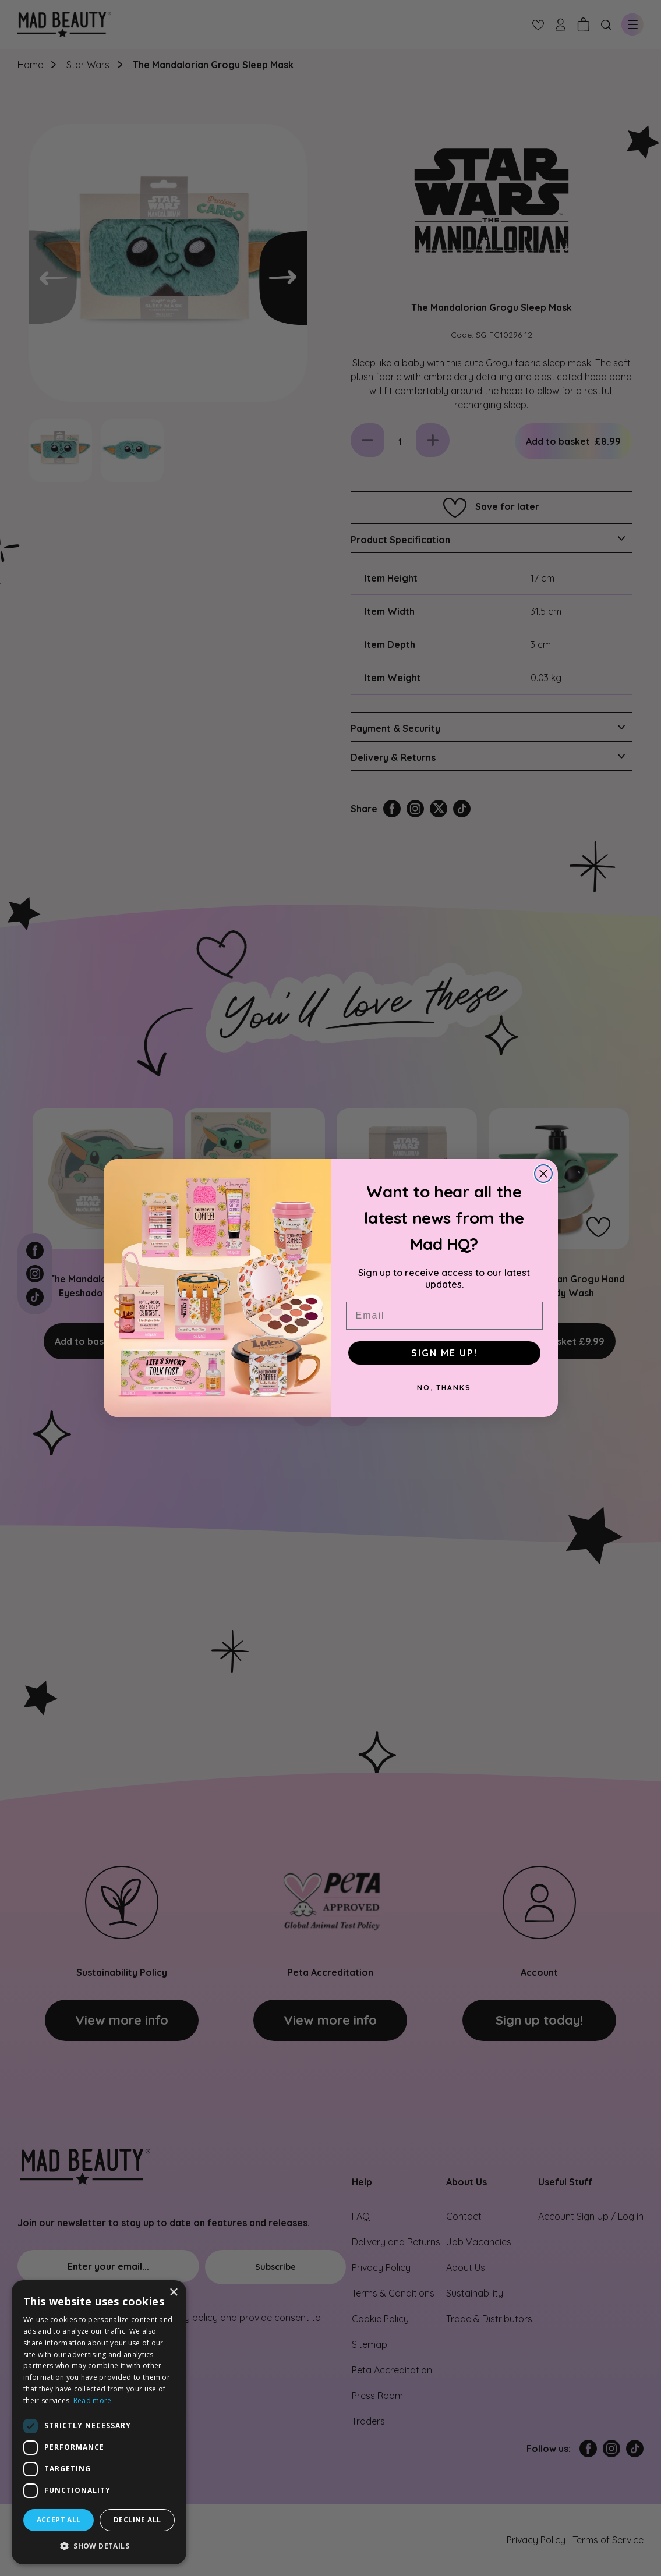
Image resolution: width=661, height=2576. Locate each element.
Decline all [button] (137, 2520)
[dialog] (99, 2422)
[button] (99, 2546)
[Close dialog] (543, 1173)
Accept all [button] (59, 2520)
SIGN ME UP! (444, 1353)
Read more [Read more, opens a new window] (92, 2400)
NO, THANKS (444, 1387)
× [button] (173, 2292)
